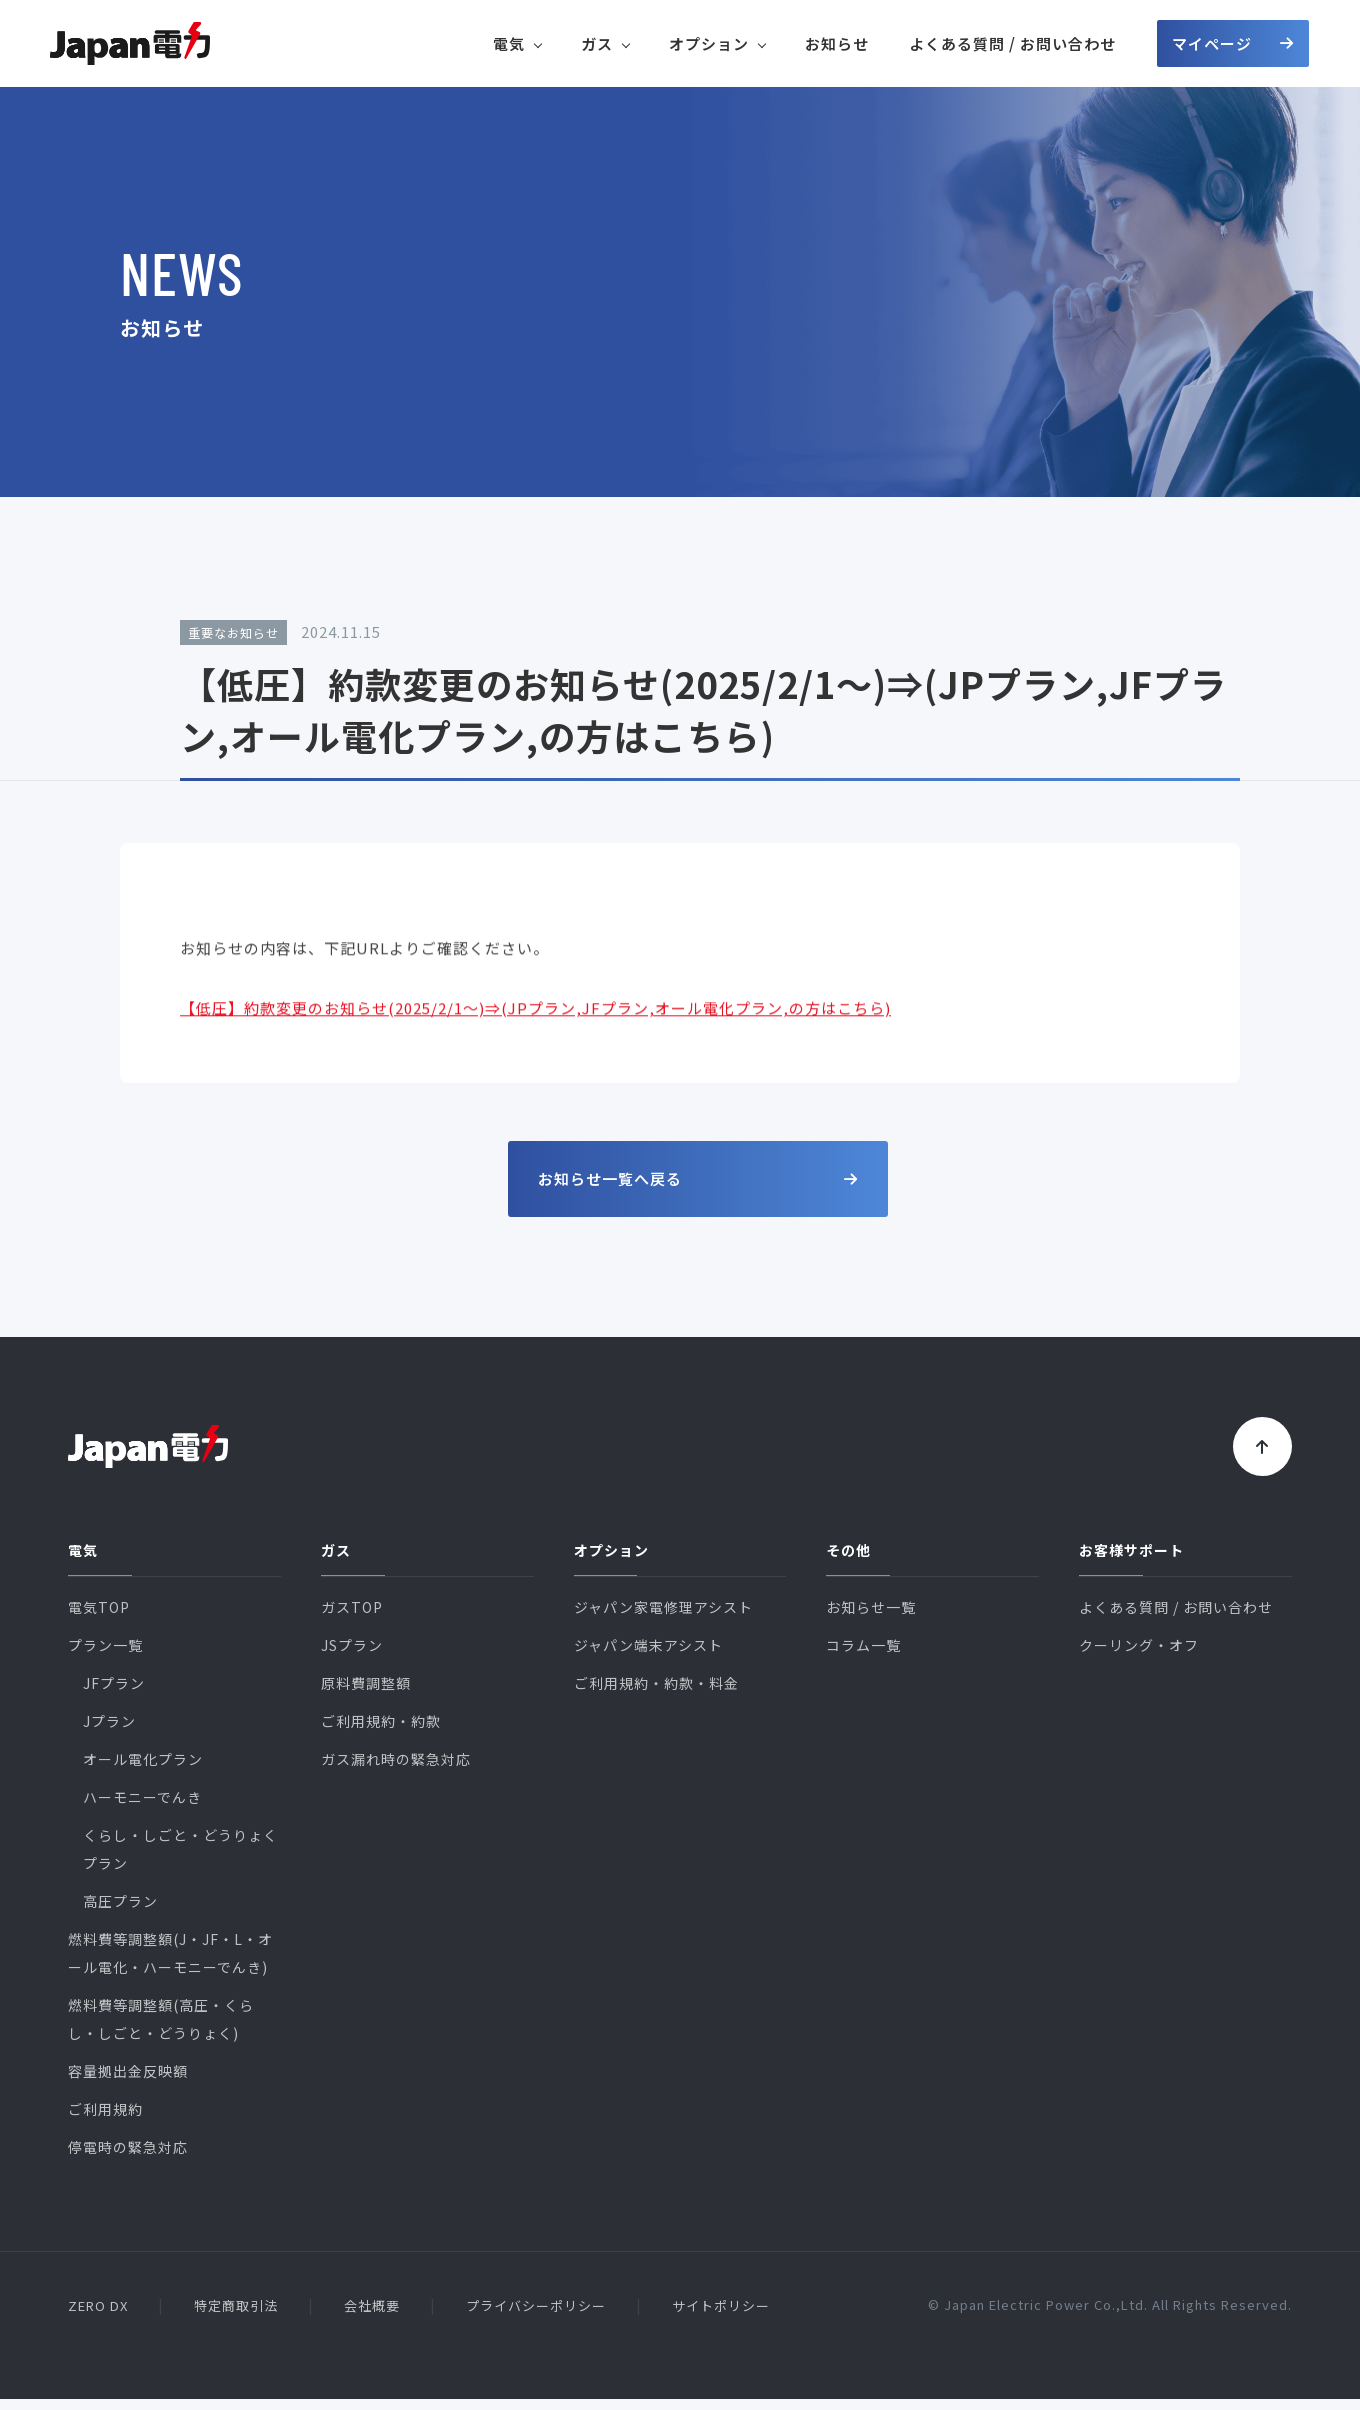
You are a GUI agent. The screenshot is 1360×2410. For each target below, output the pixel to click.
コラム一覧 (863, 1656)
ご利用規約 (105, 2120)
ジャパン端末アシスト (648, 1656)
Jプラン (109, 1732)
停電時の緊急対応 (128, 2158)
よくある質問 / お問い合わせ (1012, 43)
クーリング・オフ (1139, 1656)
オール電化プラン (143, 1770)
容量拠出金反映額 (128, 2082)
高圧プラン (120, 1912)
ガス (605, 43)
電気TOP (99, 1618)
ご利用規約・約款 (381, 1732)
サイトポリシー (721, 2316)
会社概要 (372, 2316)
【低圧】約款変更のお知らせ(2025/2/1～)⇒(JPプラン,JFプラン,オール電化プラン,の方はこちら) (535, 1027)
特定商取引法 (236, 2316)
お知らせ (837, 43)
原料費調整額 (366, 1694)
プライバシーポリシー (536, 2316)
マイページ (1233, 43)
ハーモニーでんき (142, 1808)
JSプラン (352, 1656)
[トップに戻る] (1257, 1452)
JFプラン (114, 1694)
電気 (517, 43)
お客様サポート (1131, 1561)
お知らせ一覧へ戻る (698, 1178)
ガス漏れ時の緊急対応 (396, 1770)
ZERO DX (98, 2316)
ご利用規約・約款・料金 (656, 1694)
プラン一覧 (105, 1656)
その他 (848, 1561)
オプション (717, 43)
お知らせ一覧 (871, 1618)
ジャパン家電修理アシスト (663, 1618)
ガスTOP (352, 1618)
